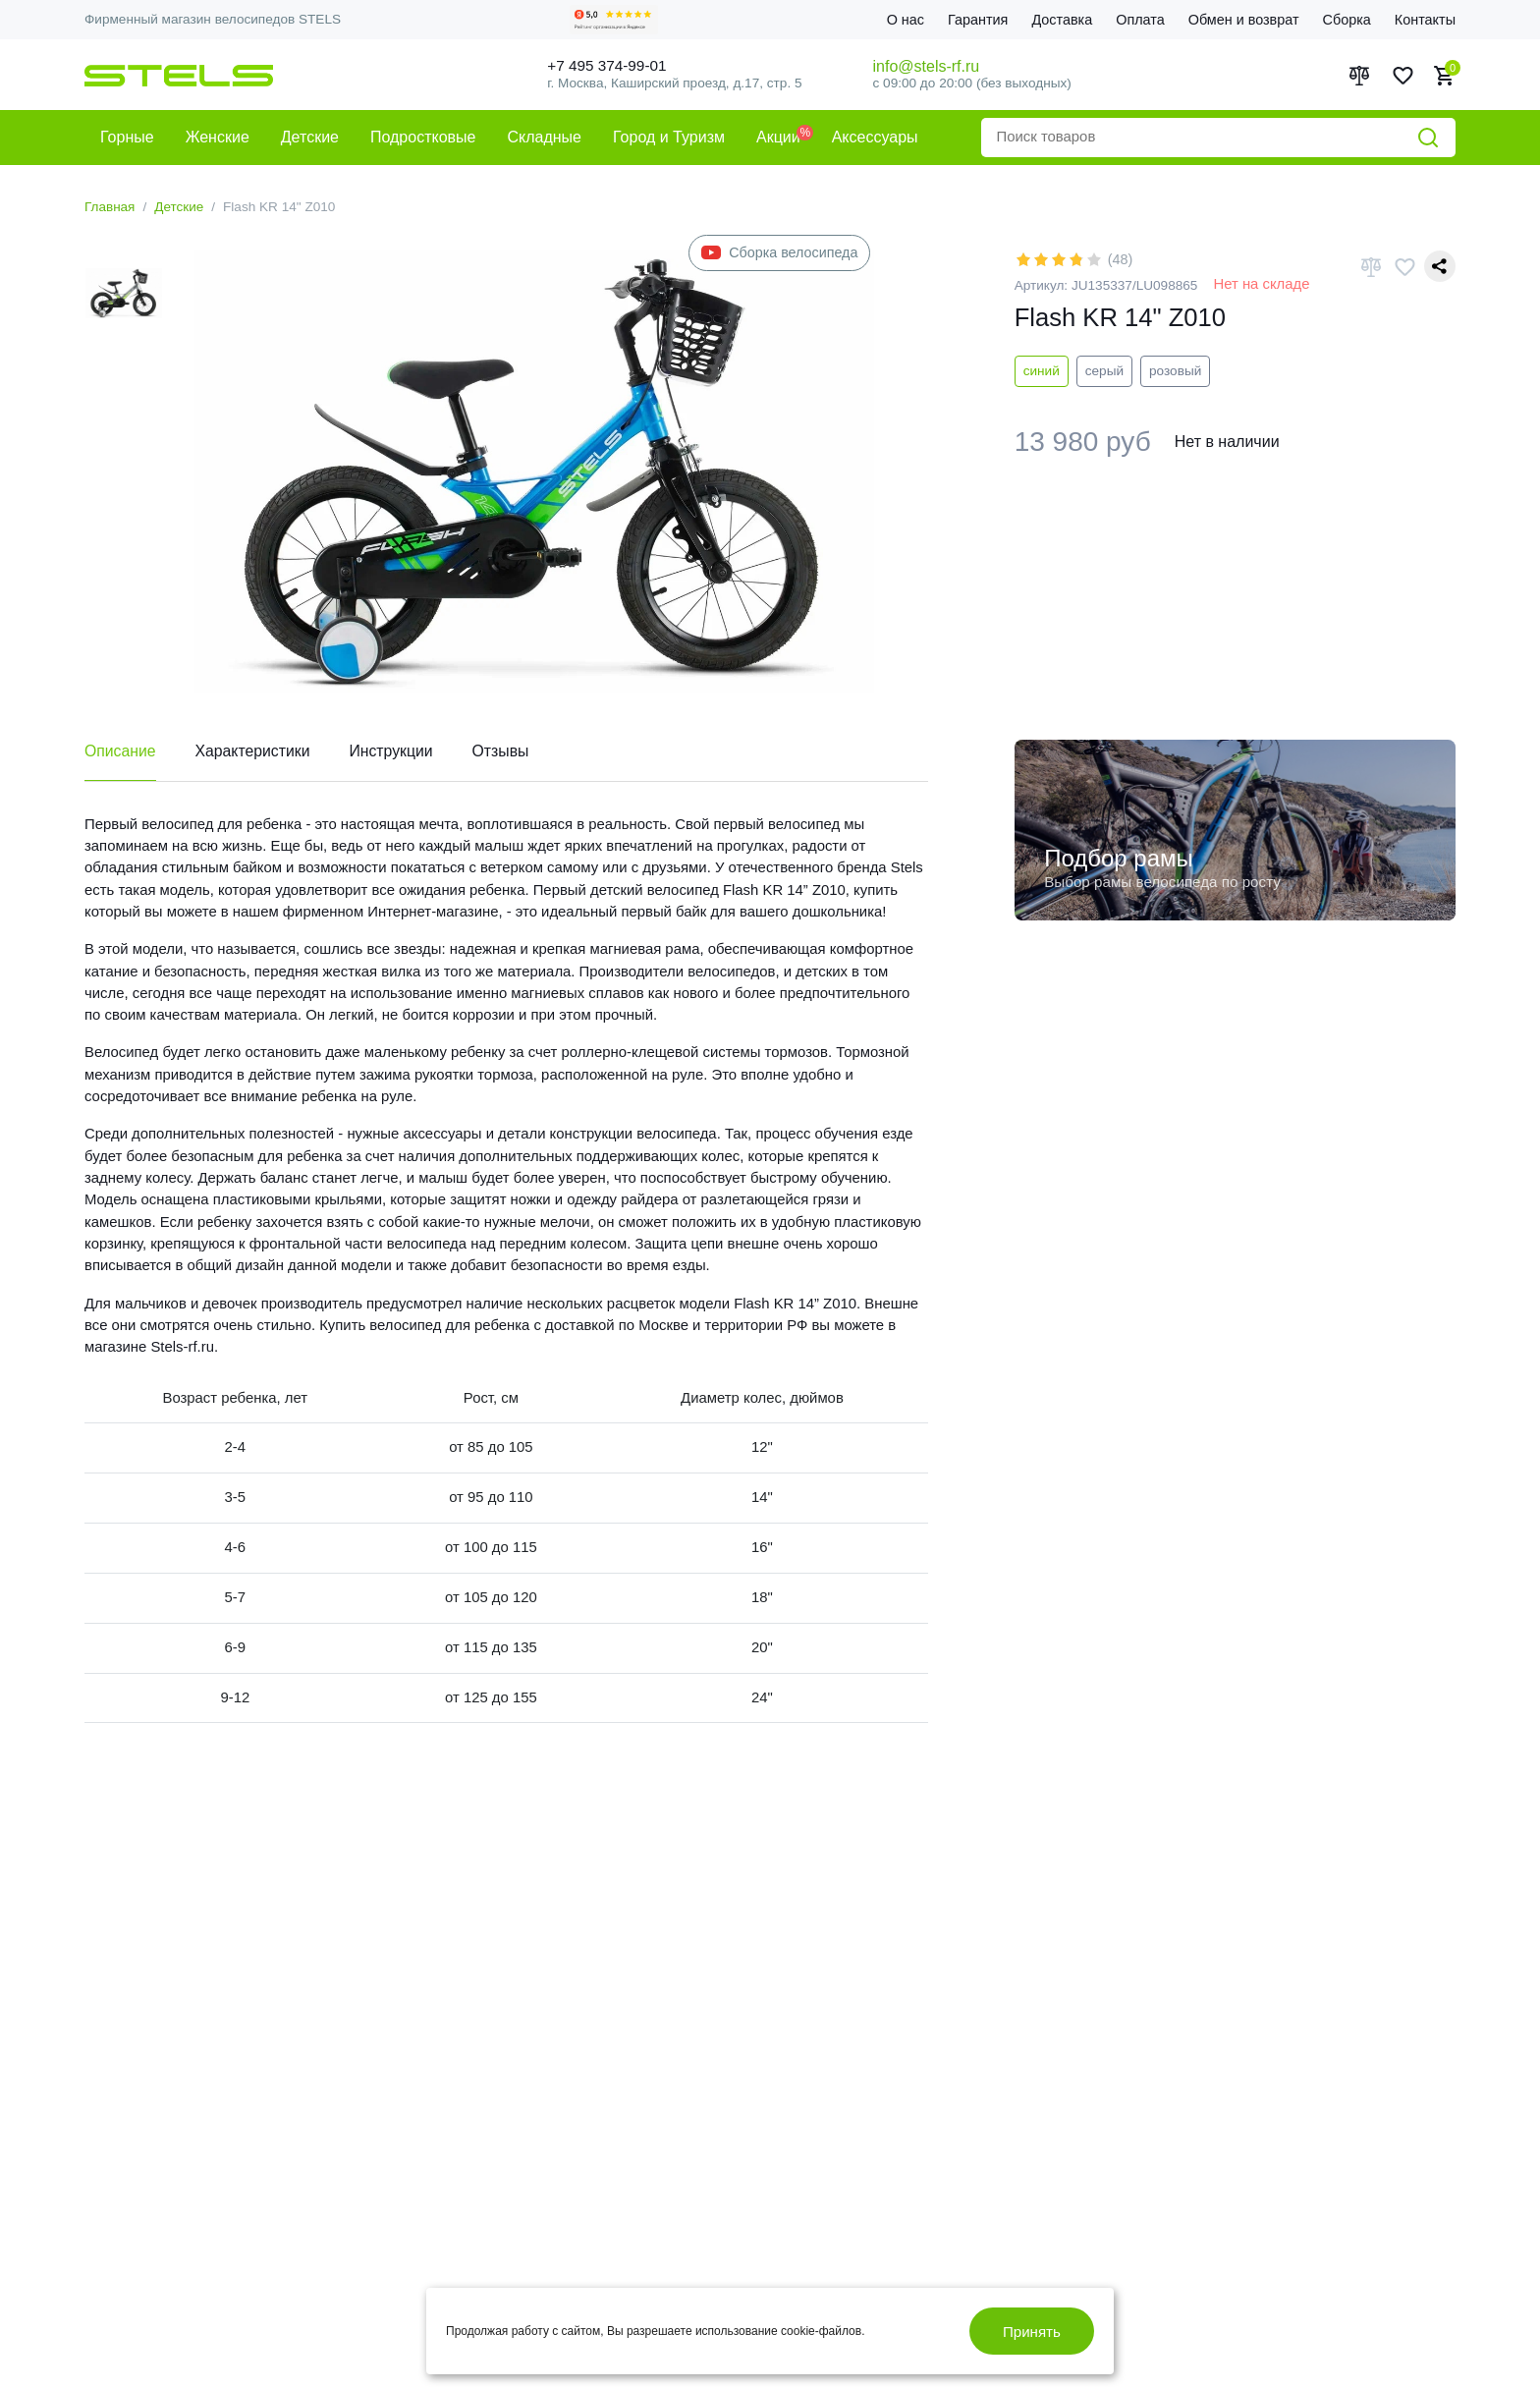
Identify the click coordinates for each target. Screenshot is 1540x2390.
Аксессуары (875, 137)
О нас (905, 20)
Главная (110, 206)
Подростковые (422, 137)
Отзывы (505, 752)
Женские (217, 137)
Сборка (1347, 20)
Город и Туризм (669, 137)
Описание (120, 752)
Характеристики (254, 752)
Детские (310, 137)
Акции (778, 137)
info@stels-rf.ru (926, 66)
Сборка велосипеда (778, 253)
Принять (1031, 2330)
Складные (544, 137)
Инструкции (394, 752)
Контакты (1425, 20)
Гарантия (978, 20)
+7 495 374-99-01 (612, 65)
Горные (127, 137)
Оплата (1140, 20)
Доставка (1061, 20)
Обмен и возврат (1243, 20)
